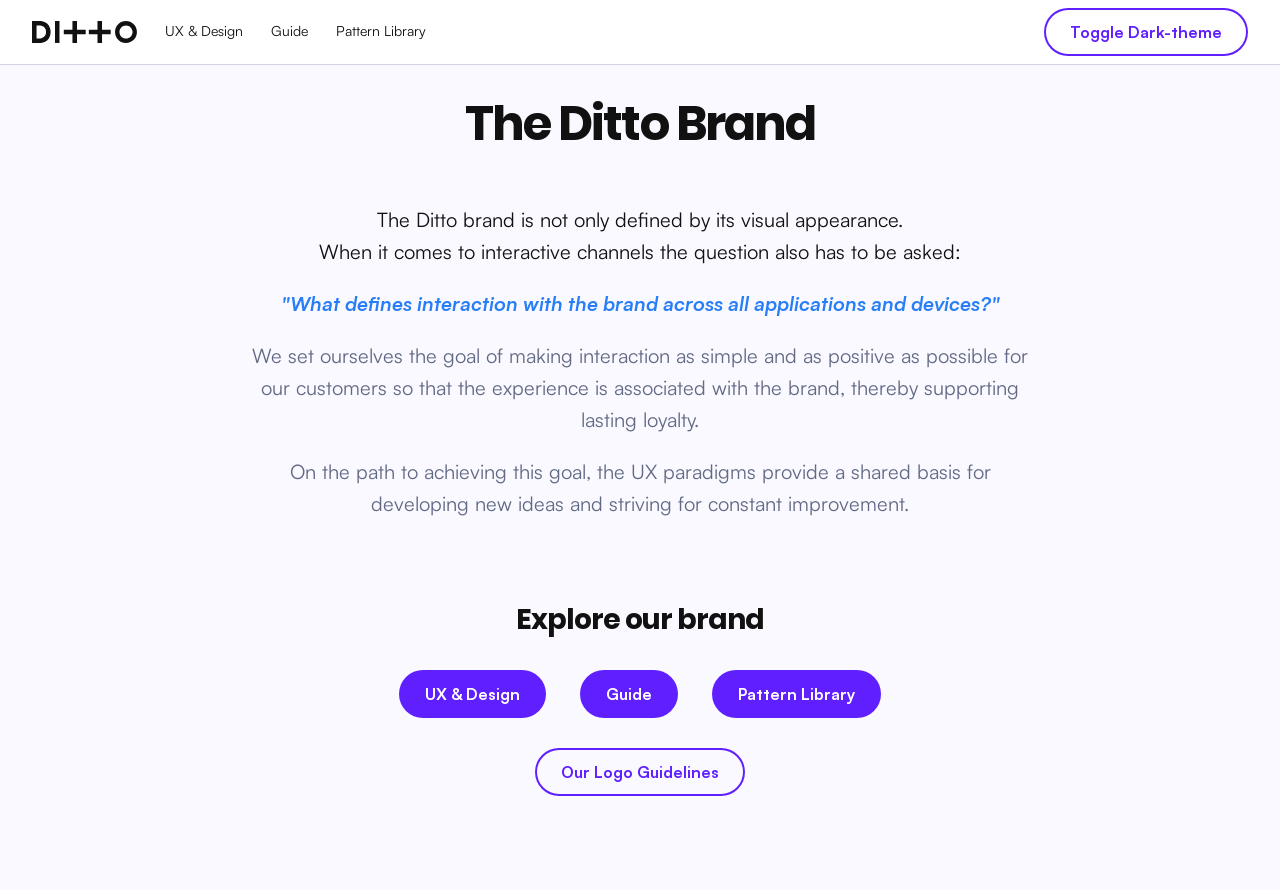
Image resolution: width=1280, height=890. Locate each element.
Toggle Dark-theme (1146, 32)
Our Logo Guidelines (640, 772)
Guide (289, 30)
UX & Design (204, 30)
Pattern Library (381, 30)
